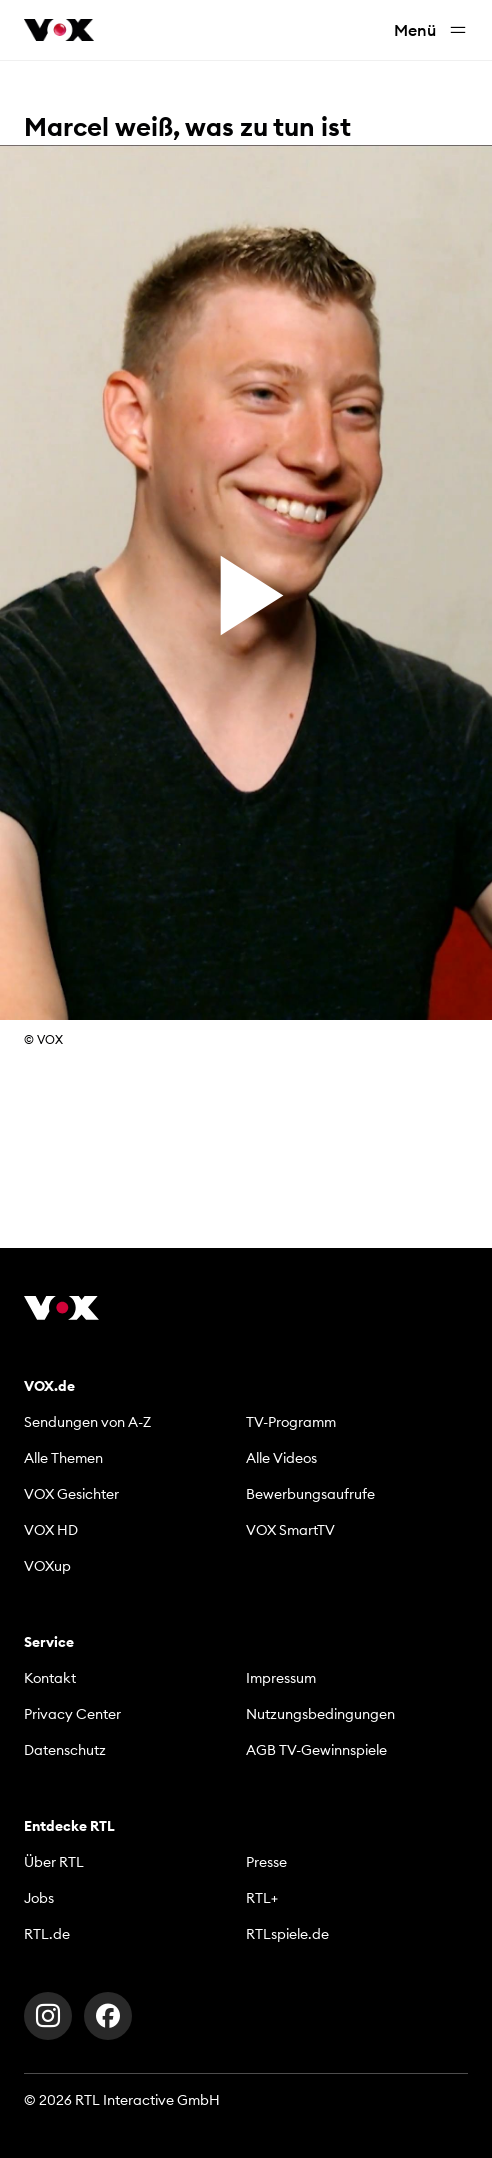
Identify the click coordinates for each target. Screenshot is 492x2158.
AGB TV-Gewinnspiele (316, 1750)
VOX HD (51, 1530)
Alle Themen (63, 1458)
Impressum (281, 1678)
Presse (266, 1862)
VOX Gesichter (71, 1494)
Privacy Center (72, 1714)
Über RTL (54, 1862)
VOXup (47, 1566)
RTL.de (47, 1934)
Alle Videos (281, 1458)
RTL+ (262, 1898)
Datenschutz (65, 1750)
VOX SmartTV (290, 1530)
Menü (431, 30)
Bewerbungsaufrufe (310, 1494)
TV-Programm (291, 1422)
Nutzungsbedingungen (320, 1714)
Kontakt (50, 1678)
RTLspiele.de (287, 1934)
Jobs (39, 1898)
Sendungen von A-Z (87, 1422)
